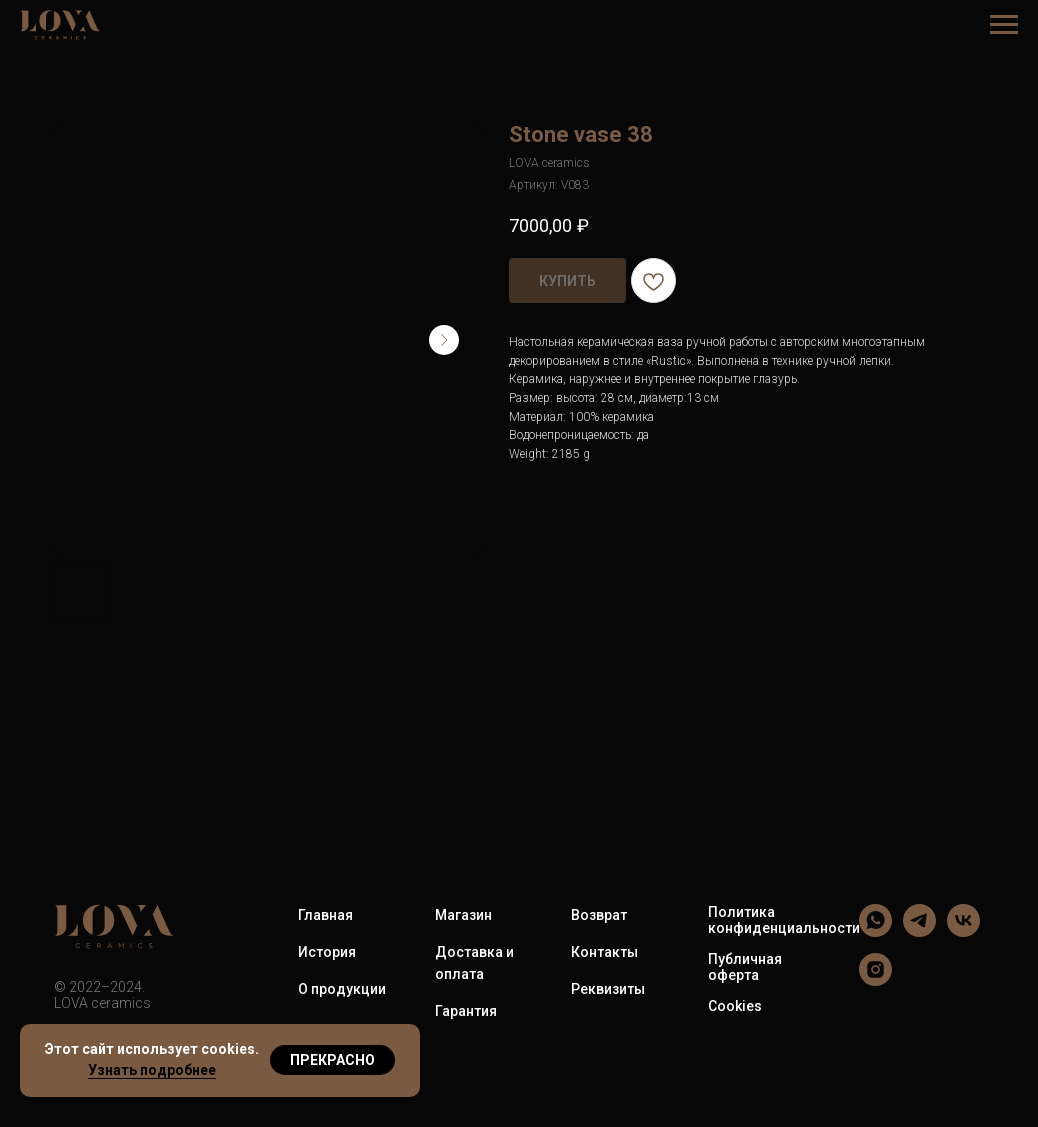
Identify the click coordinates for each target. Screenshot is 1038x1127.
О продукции (342, 989)
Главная (325, 915)
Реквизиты (608, 989)
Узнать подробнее (152, 1070)
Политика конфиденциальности (784, 920)
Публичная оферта (745, 967)
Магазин (463, 915)
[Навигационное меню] (1004, 25)
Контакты (604, 952)
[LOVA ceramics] (875, 931)
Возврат (599, 915)
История (327, 952)
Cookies (735, 1006)
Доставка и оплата (474, 963)
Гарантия (466, 1011)
